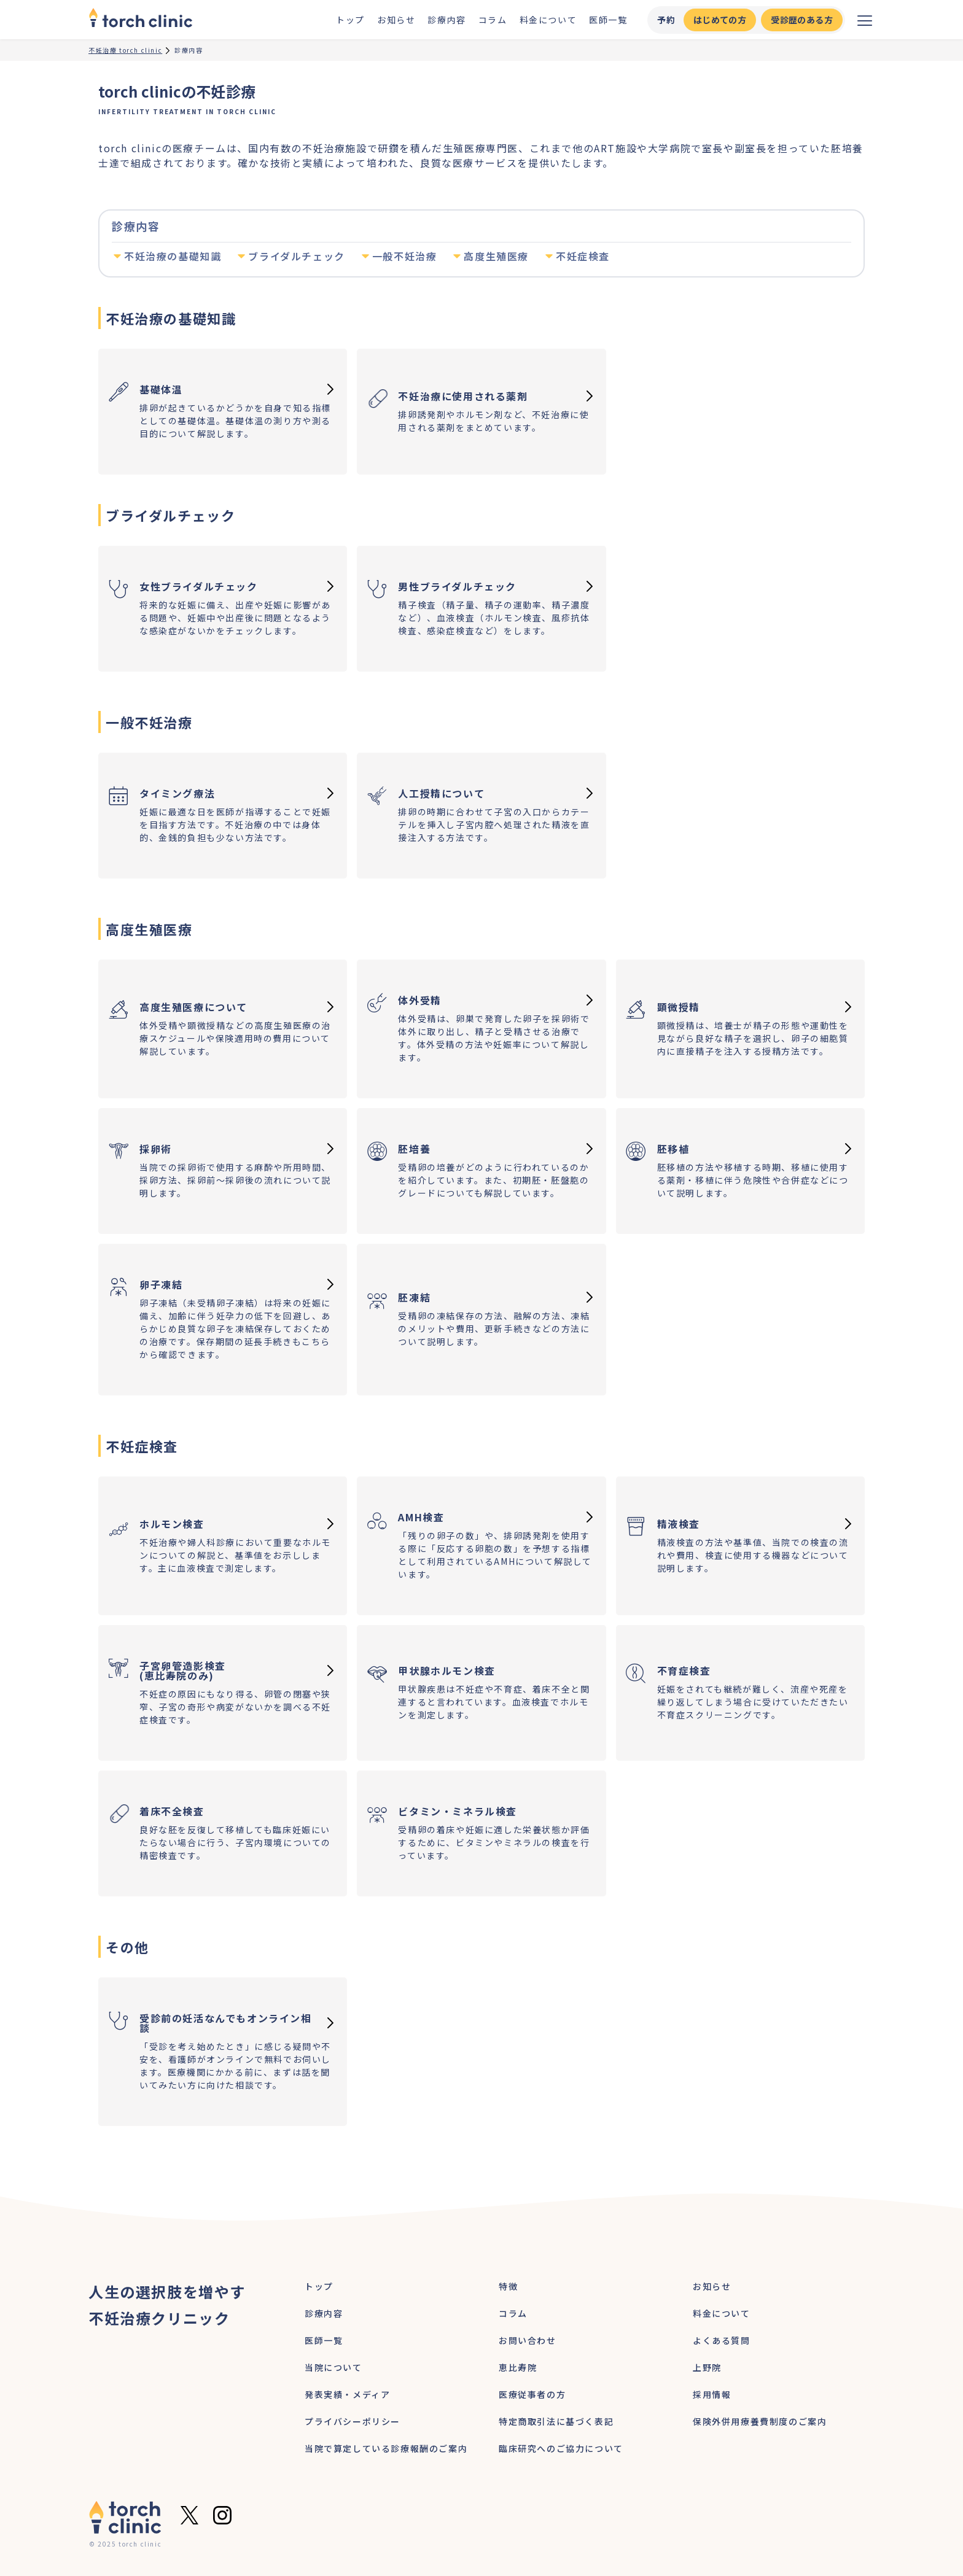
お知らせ (396, 20)
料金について (548, 20)
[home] (140, 20)
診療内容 (446, 20)
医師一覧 (608, 20)
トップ (350, 20)
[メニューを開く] (864, 19)
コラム (492, 20)
